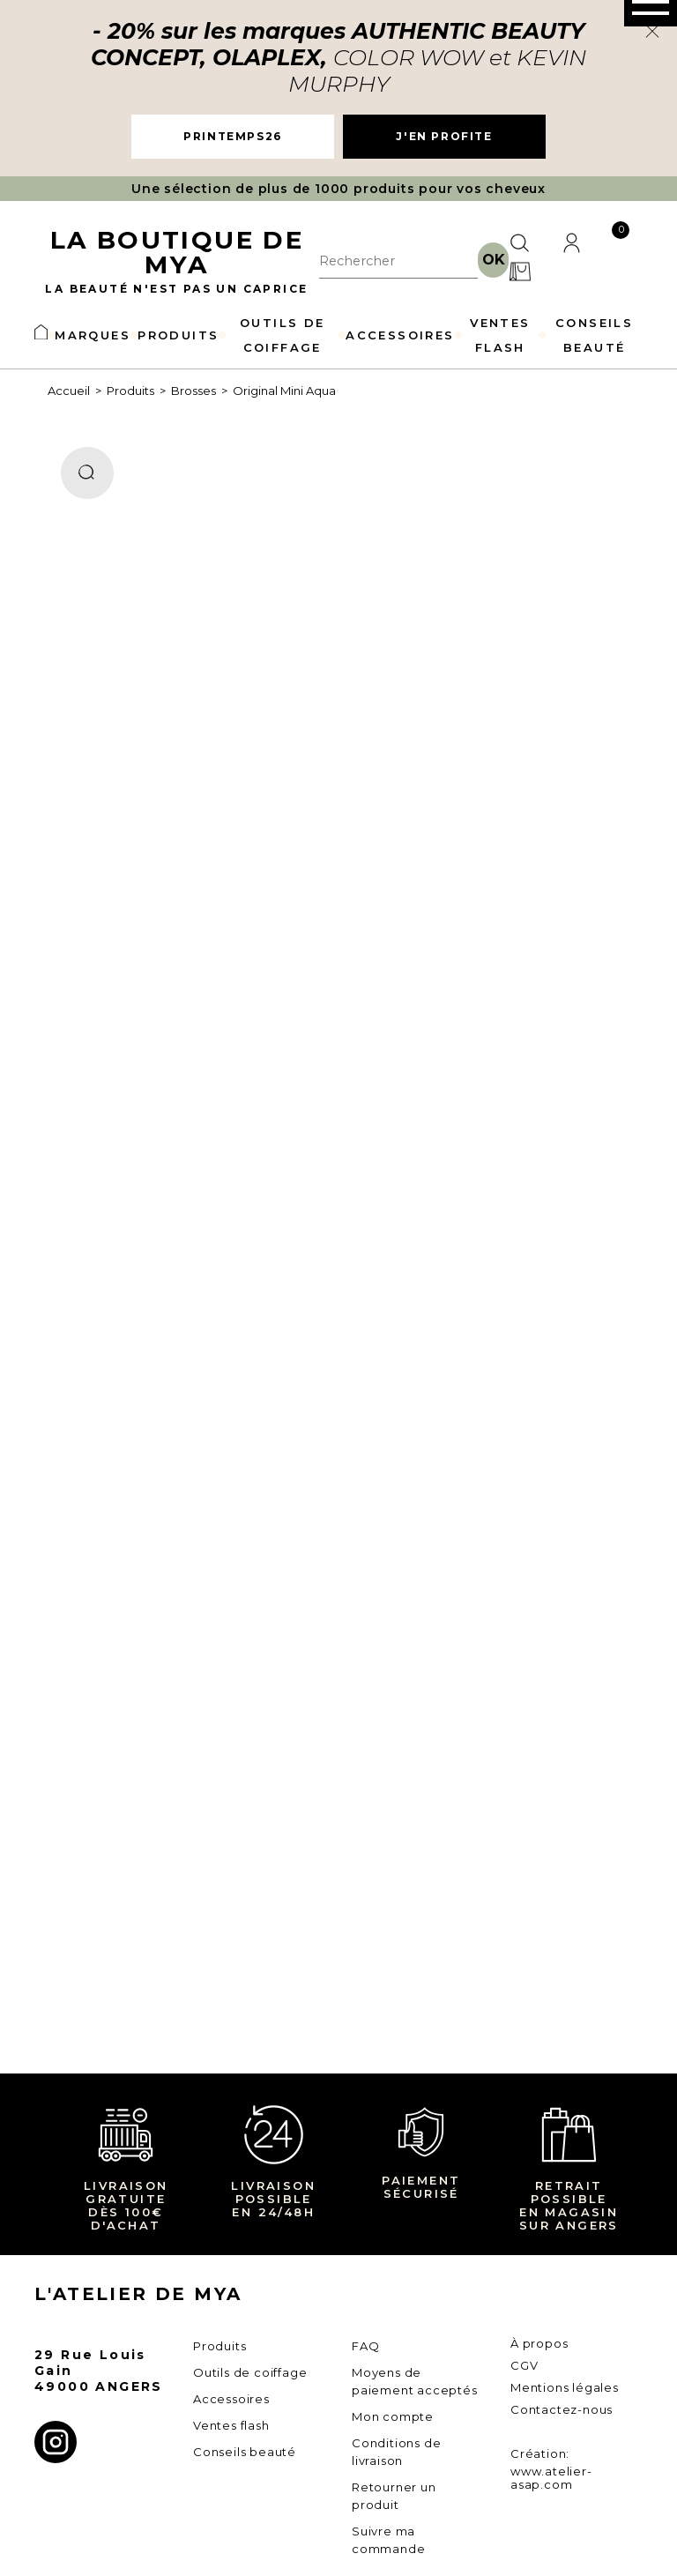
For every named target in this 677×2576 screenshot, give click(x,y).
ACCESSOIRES (400, 335)
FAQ (365, 2346)
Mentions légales (564, 2387)
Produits (130, 390)
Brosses (193, 390)
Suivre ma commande (388, 2540)
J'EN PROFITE (444, 136)
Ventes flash (231, 2425)
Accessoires (231, 2399)
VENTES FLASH (500, 335)
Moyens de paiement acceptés (415, 2381)
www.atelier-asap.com (551, 2477)
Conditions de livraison (396, 2452)
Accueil (69, 390)
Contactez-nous (561, 2409)
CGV (524, 2365)
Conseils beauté (244, 2452)
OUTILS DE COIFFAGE (282, 335)
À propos (539, 2343)
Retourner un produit (394, 2496)
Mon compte (393, 2416)
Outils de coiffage (250, 2372)
